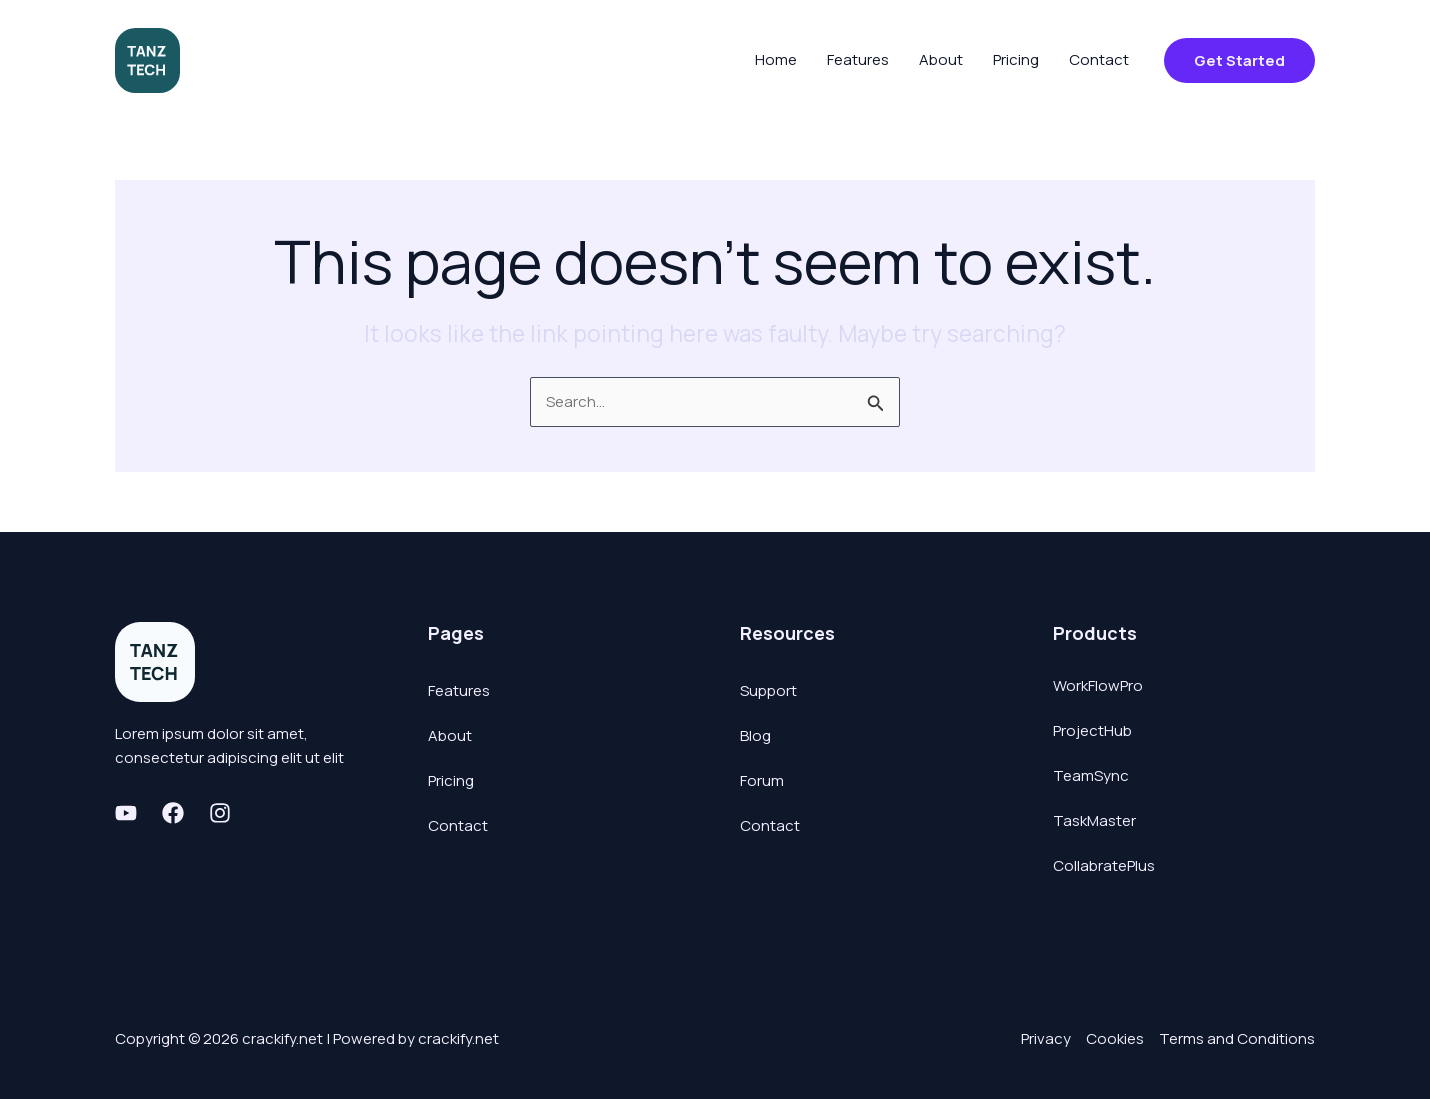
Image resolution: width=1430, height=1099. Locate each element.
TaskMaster (1094, 820)
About (450, 735)
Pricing (451, 780)
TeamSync (1091, 775)
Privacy (1046, 1038)
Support (768, 690)
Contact (458, 825)
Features (459, 690)
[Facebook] (173, 813)
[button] (1239, 60)
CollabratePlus (1104, 865)
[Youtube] (126, 813)
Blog (755, 735)
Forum (762, 780)
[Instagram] (220, 813)
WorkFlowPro (1098, 685)
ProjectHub (1092, 730)
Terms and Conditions (1237, 1038)
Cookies (1115, 1038)
